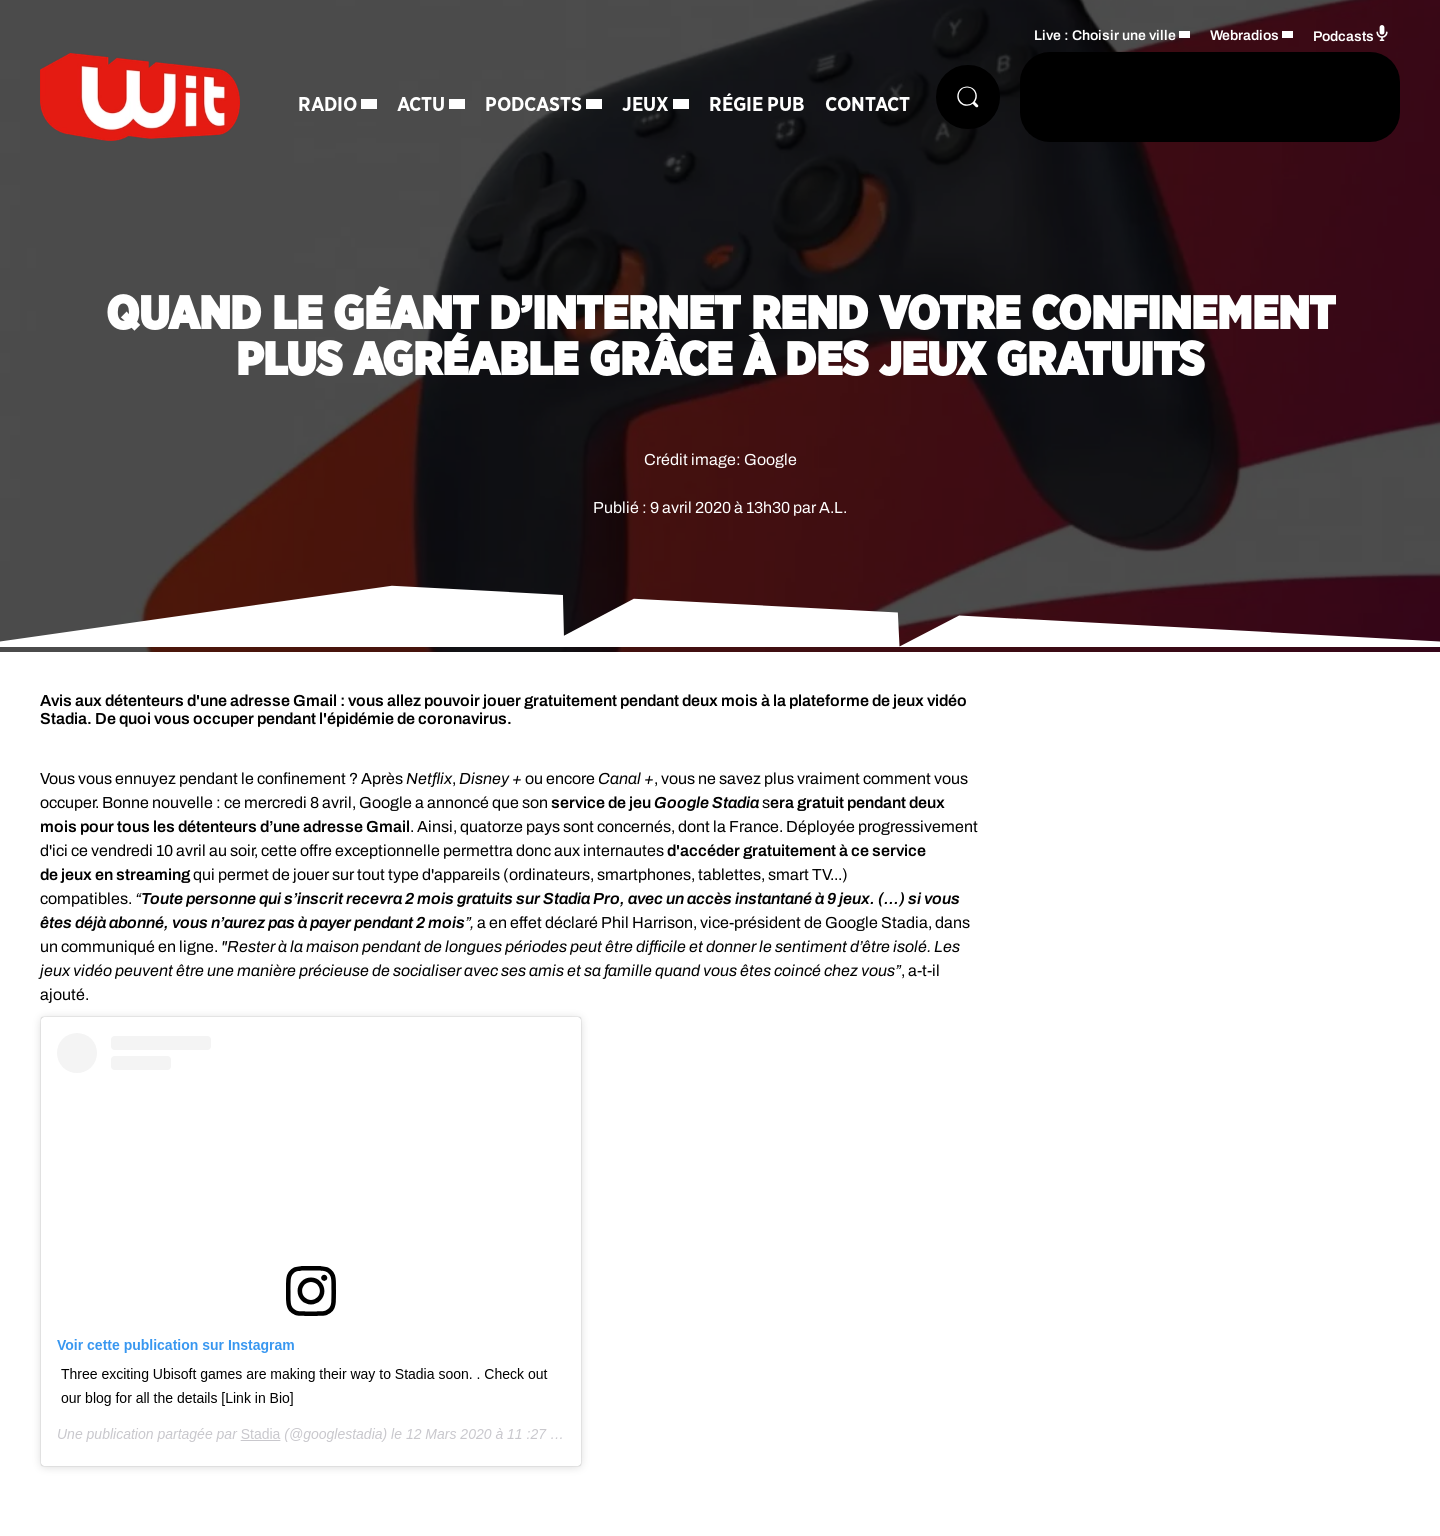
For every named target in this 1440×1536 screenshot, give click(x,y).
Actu (421, 105)
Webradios (1244, 35)
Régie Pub (757, 105)
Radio (327, 105)
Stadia (261, 1434)
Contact (867, 105)
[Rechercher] (968, 97)
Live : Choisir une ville (1105, 35)
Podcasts (533, 105)
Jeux (645, 105)
